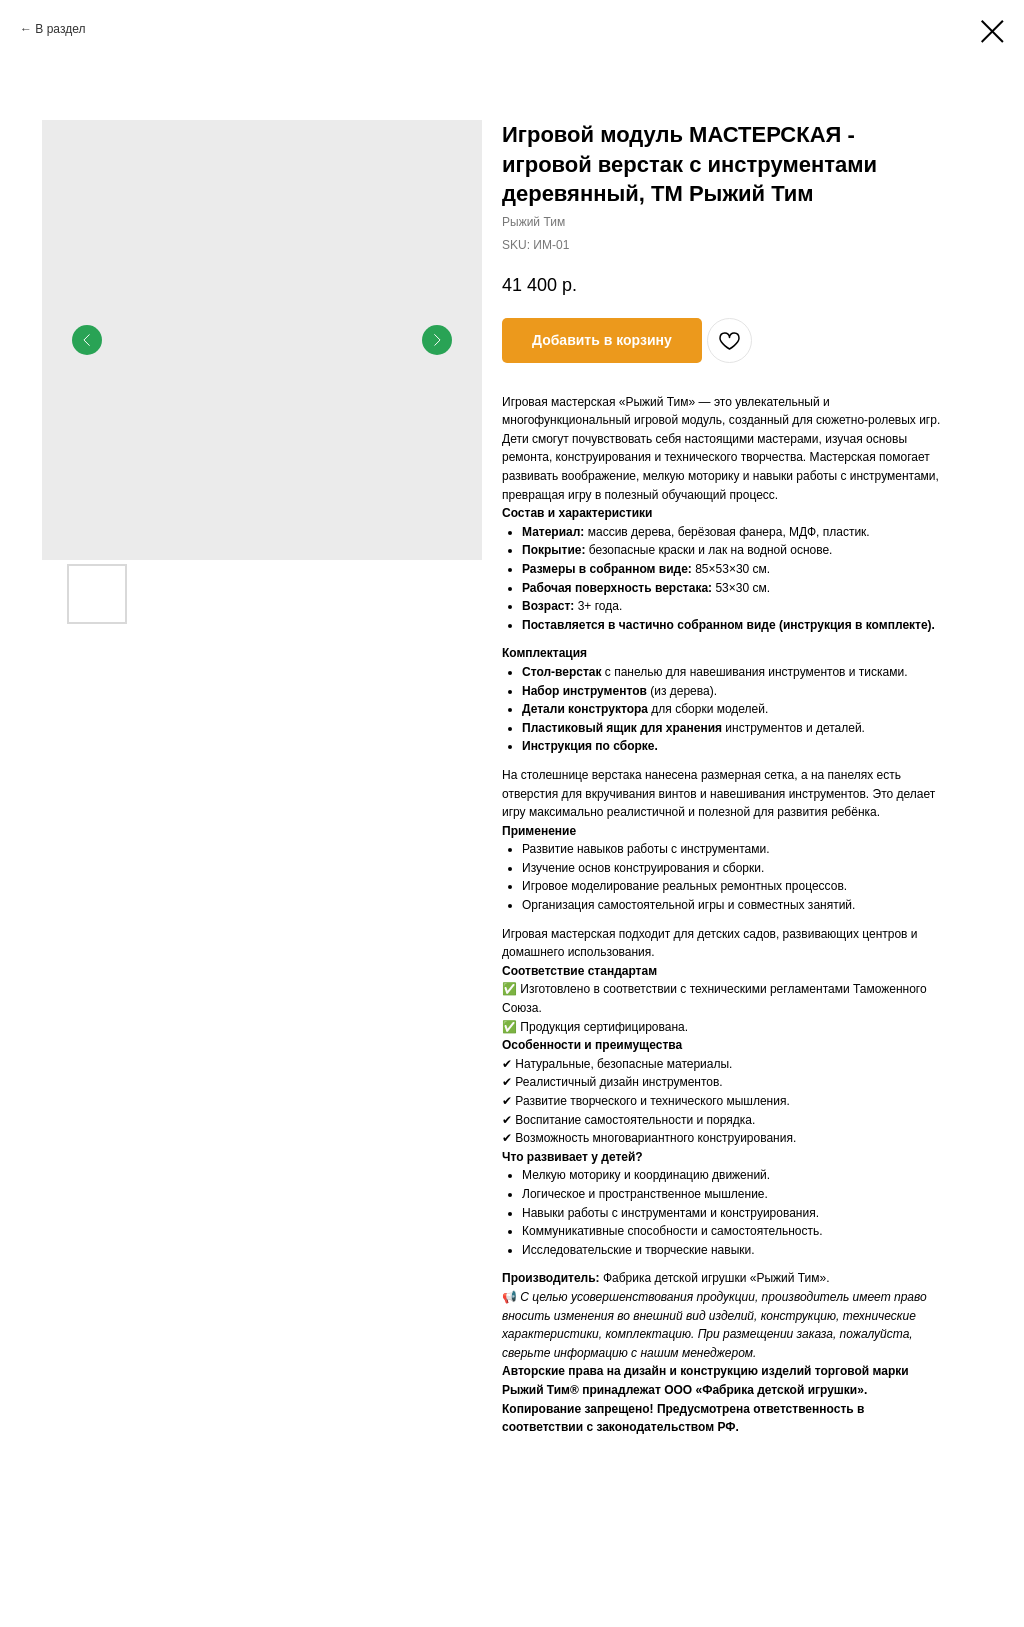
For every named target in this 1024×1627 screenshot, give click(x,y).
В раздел (60, 29)
